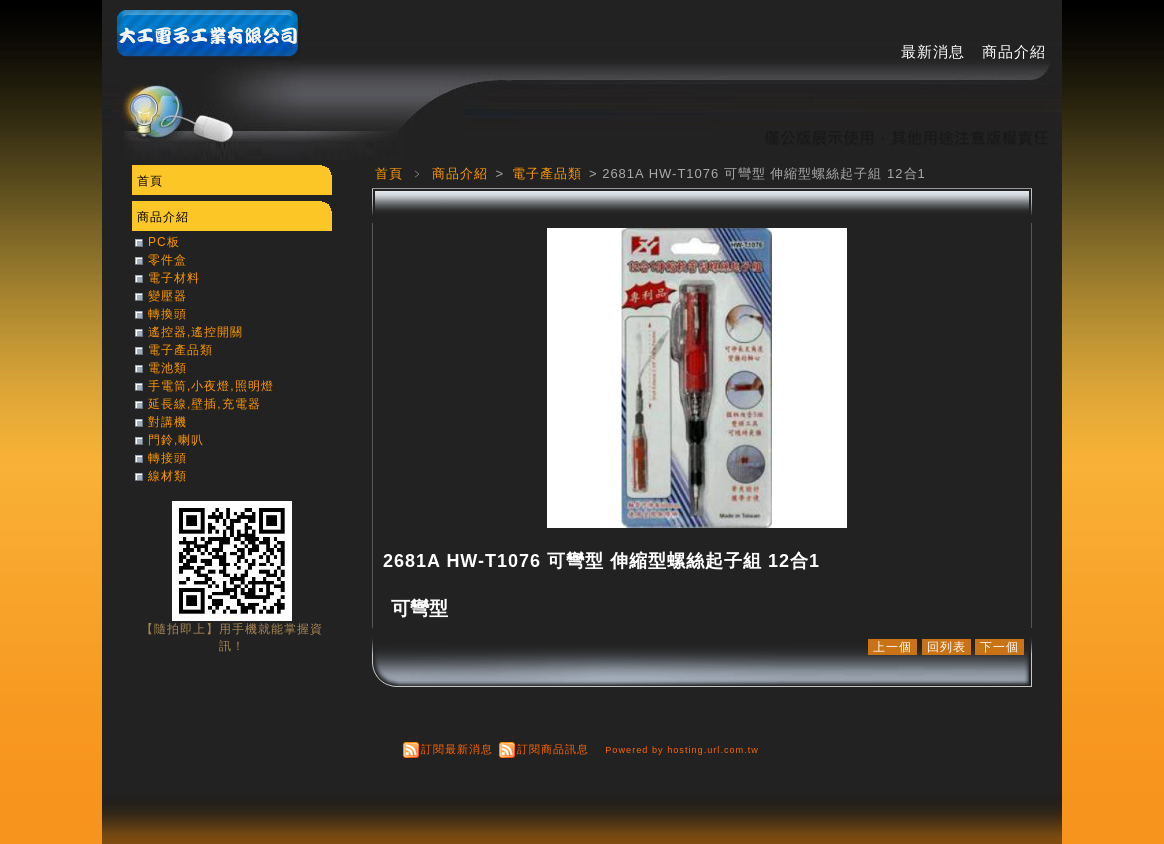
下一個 (999, 647)
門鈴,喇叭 (176, 440)
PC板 (164, 242)
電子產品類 (549, 173)
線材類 (167, 476)
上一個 (892, 647)
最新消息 (933, 51)
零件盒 (167, 260)
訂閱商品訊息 (553, 749)
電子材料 (174, 278)
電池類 (167, 368)
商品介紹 (1014, 51)
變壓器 (167, 296)
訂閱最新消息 (457, 749)
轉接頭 (167, 458)
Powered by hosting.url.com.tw (682, 750)
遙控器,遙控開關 (195, 332)
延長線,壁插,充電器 (204, 404)
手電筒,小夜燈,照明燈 (211, 386)
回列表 (946, 647)
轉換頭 (167, 314)
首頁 (389, 173)
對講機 (167, 422)
